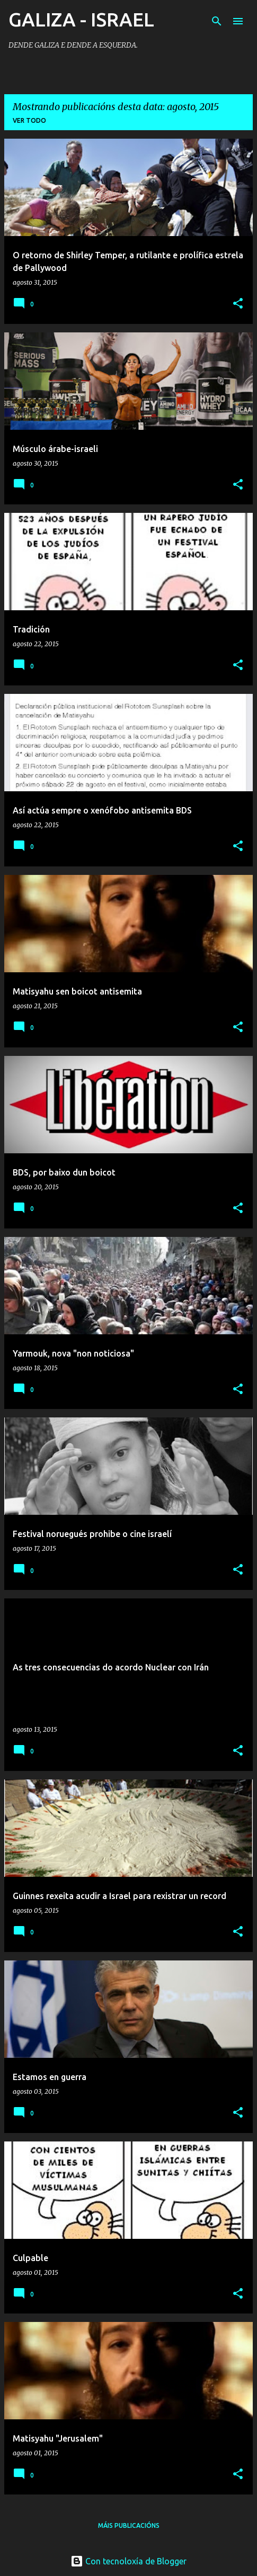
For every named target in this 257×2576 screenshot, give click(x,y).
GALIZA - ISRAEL (81, 19)
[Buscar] (216, 21)
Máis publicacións (128, 2525)
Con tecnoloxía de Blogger (128, 2561)
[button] (238, 304)
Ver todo (29, 120)
